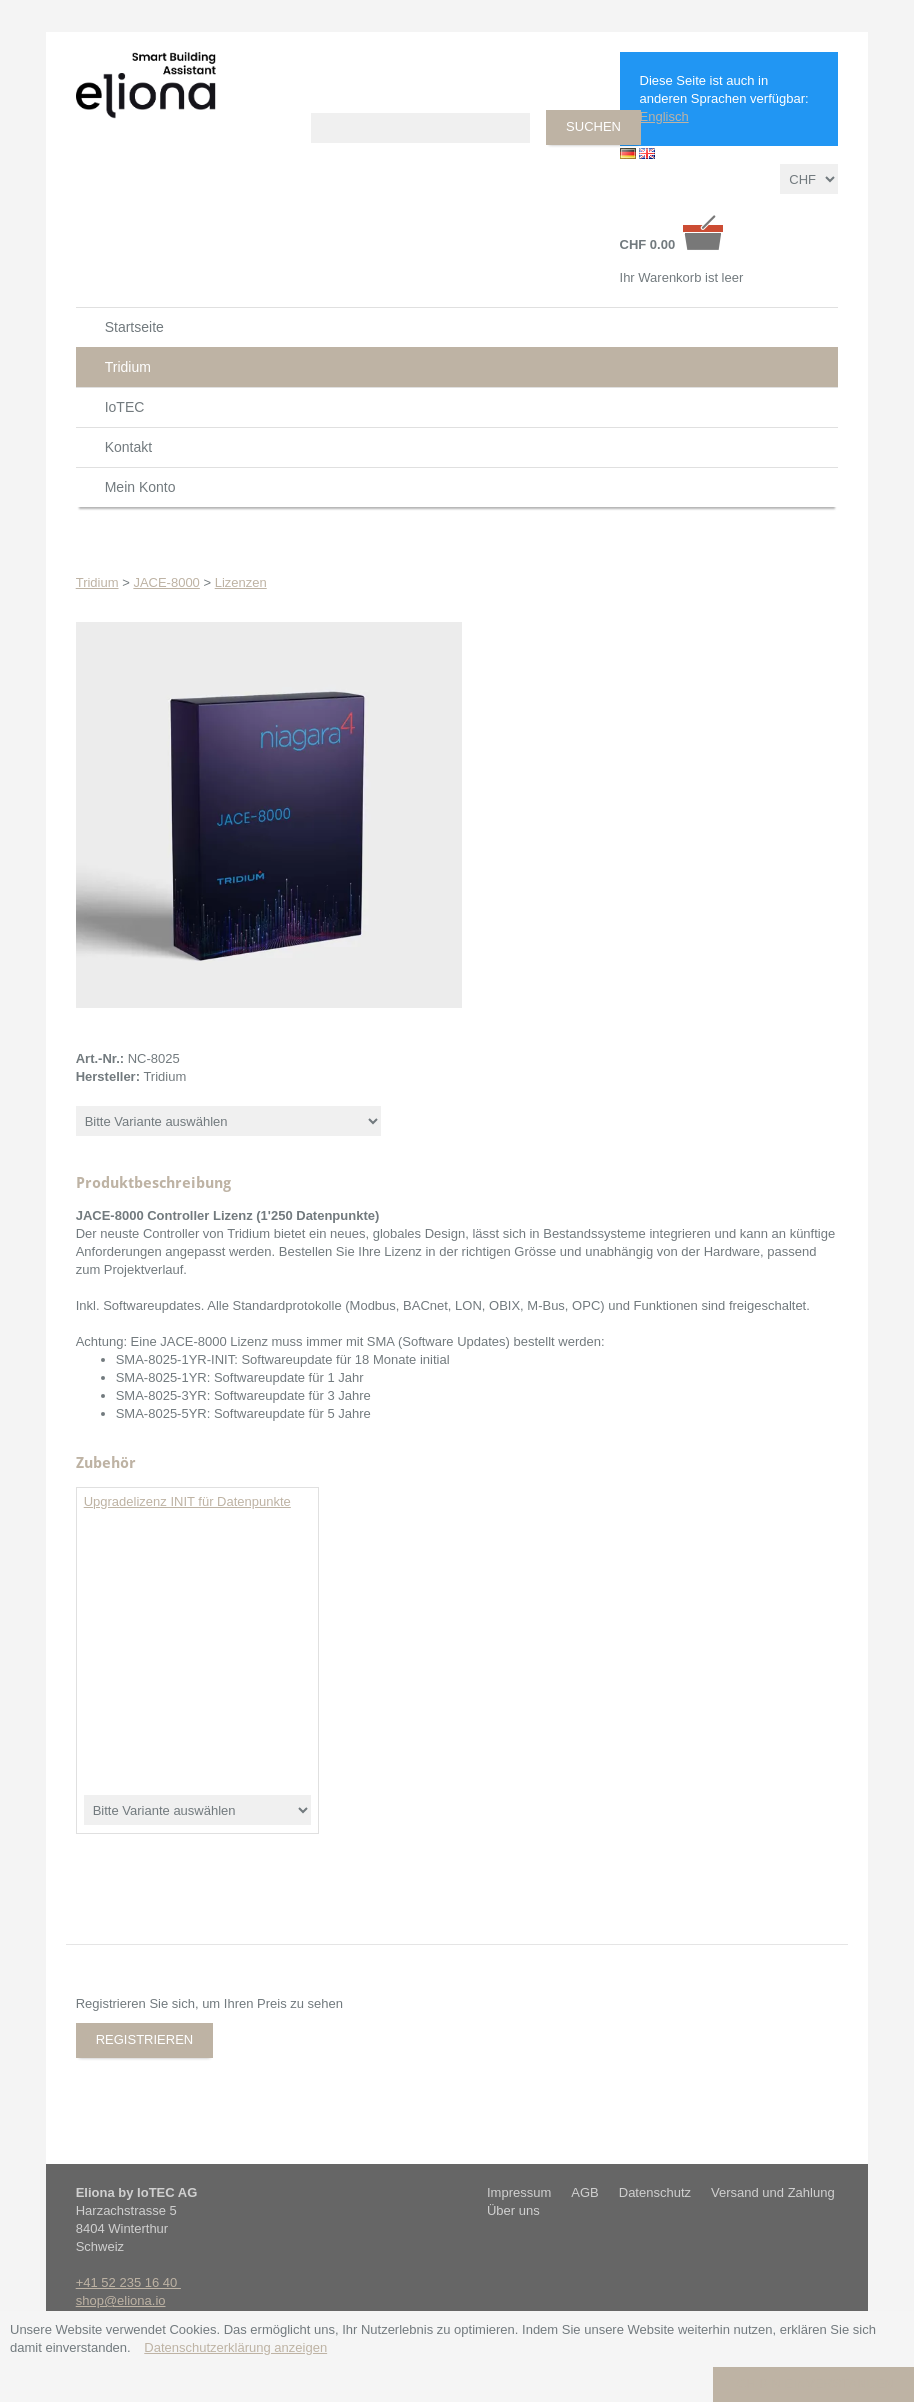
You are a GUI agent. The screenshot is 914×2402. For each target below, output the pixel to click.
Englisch (664, 116)
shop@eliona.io (121, 2300)
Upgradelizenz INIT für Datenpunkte (187, 1501)
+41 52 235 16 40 (128, 2282)
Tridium (128, 367)
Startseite (134, 327)
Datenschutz (655, 2192)
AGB (584, 2192)
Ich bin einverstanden (813, 2383)
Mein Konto (140, 487)
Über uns (513, 2210)
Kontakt (128, 447)
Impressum (519, 2192)
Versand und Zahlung (773, 2192)
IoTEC (125, 407)
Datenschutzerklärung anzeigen (235, 2347)
